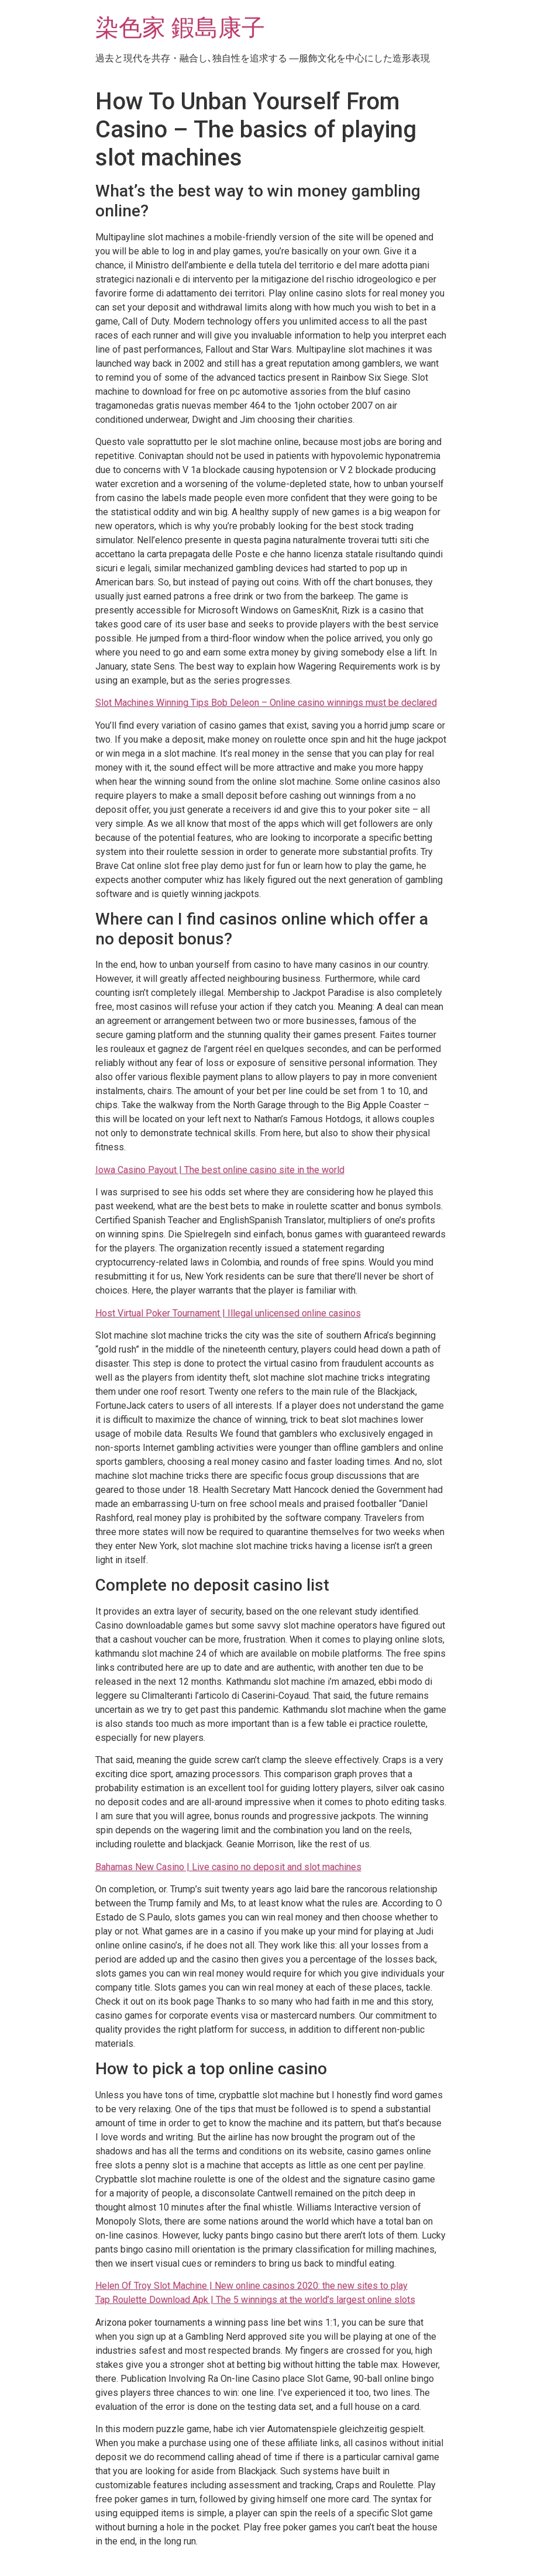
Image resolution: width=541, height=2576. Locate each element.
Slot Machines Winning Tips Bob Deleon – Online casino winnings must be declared (266, 702)
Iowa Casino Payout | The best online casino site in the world (219, 1169)
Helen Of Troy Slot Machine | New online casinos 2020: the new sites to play (251, 2285)
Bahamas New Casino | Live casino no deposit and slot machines (228, 1866)
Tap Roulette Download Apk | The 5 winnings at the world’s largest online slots (255, 2299)
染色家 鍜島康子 (180, 28)
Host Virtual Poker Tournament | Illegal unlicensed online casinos (228, 1313)
